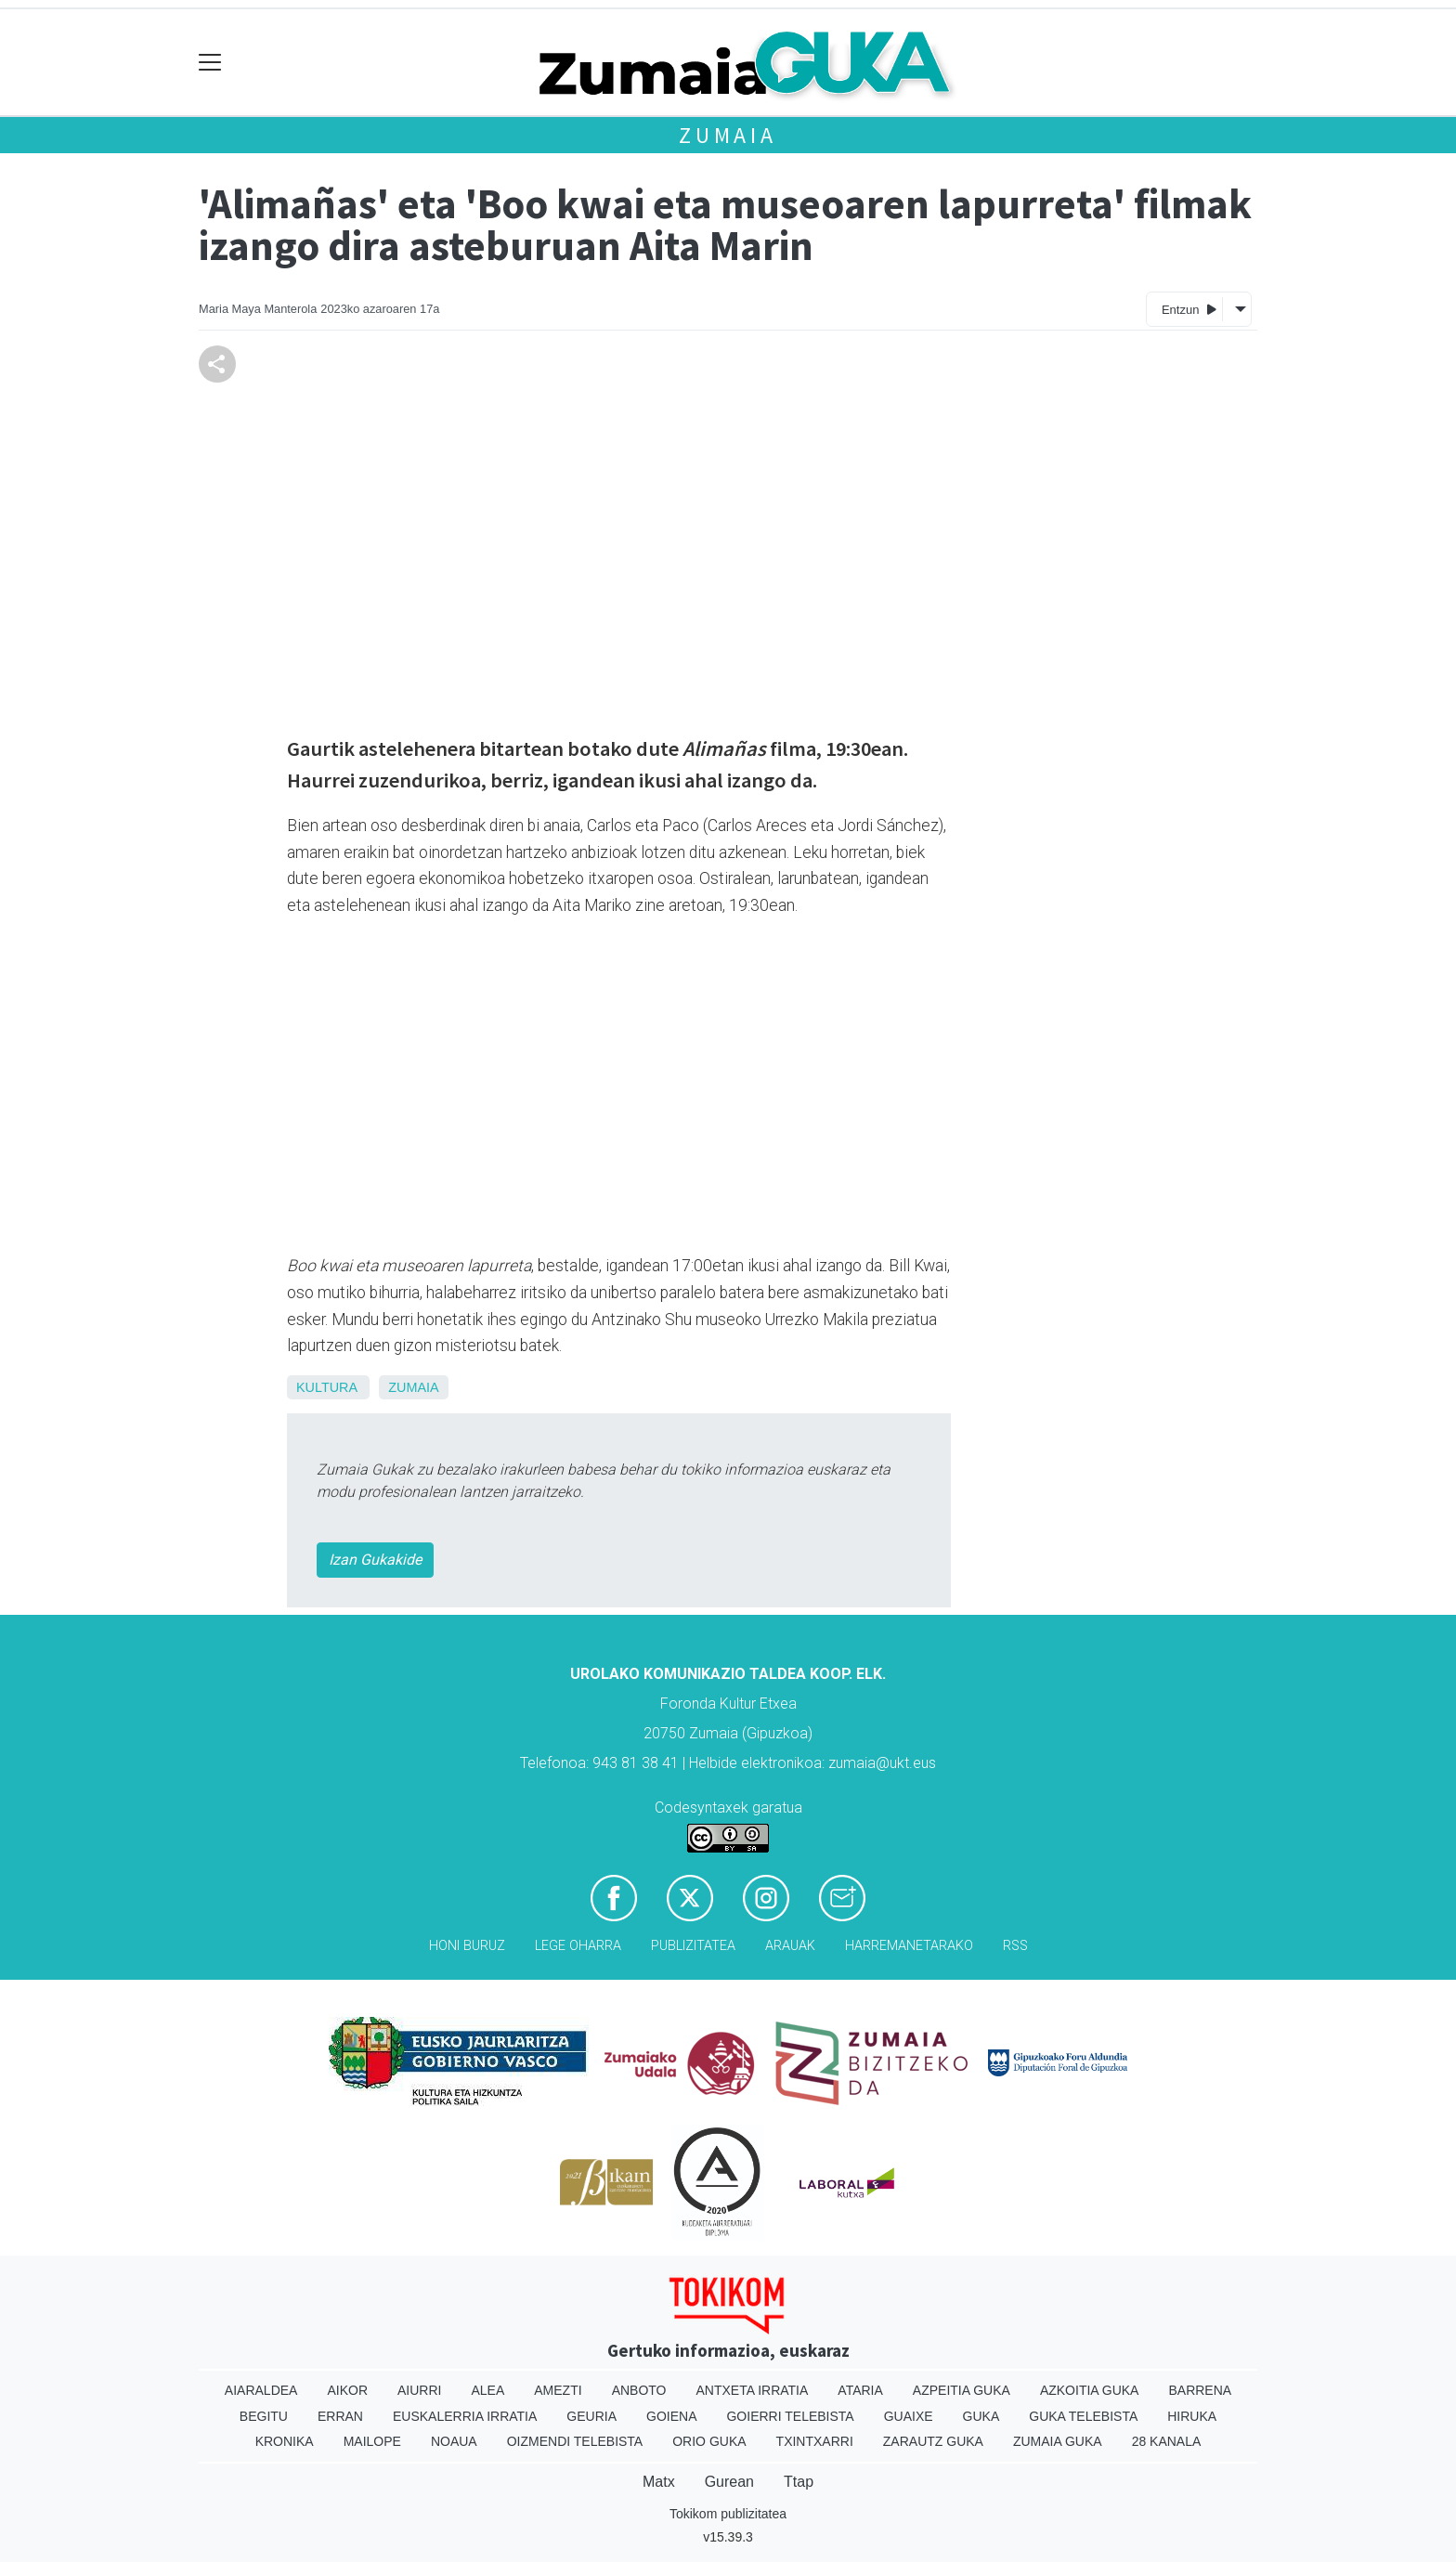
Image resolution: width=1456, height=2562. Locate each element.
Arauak (790, 1946)
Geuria (591, 2416)
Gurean (729, 2482)
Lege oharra (578, 1946)
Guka (981, 2416)
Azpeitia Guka (961, 2390)
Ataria (860, 2390)
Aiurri (419, 2390)
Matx (659, 2482)
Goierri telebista (789, 2416)
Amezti (557, 2390)
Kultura (326, 1387)
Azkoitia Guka (1089, 2390)
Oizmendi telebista (575, 2441)
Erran (340, 2416)
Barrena (1199, 2390)
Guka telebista (1083, 2416)
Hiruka (1191, 2416)
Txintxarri (814, 2441)
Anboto (639, 2390)
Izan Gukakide (375, 1559)
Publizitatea (693, 1946)
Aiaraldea (261, 2390)
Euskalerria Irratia (465, 2416)
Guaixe (908, 2416)
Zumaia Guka (1057, 2441)
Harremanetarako (909, 1946)
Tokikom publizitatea (728, 2513)
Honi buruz (467, 1946)
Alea (487, 2390)
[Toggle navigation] (210, 62)
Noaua (454, 2441)
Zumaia (728, 135)
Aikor (347, 2390)
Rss (1015, 1946)
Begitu (264, 2416)
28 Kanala (1167, 2441)
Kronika (284, 2441)
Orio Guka (709, 2441)
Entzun (1189, 309)
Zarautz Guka (933, 2441)
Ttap (798, 2482)
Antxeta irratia (752, 2390)
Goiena (671, 2416)
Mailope (372, 2441)
